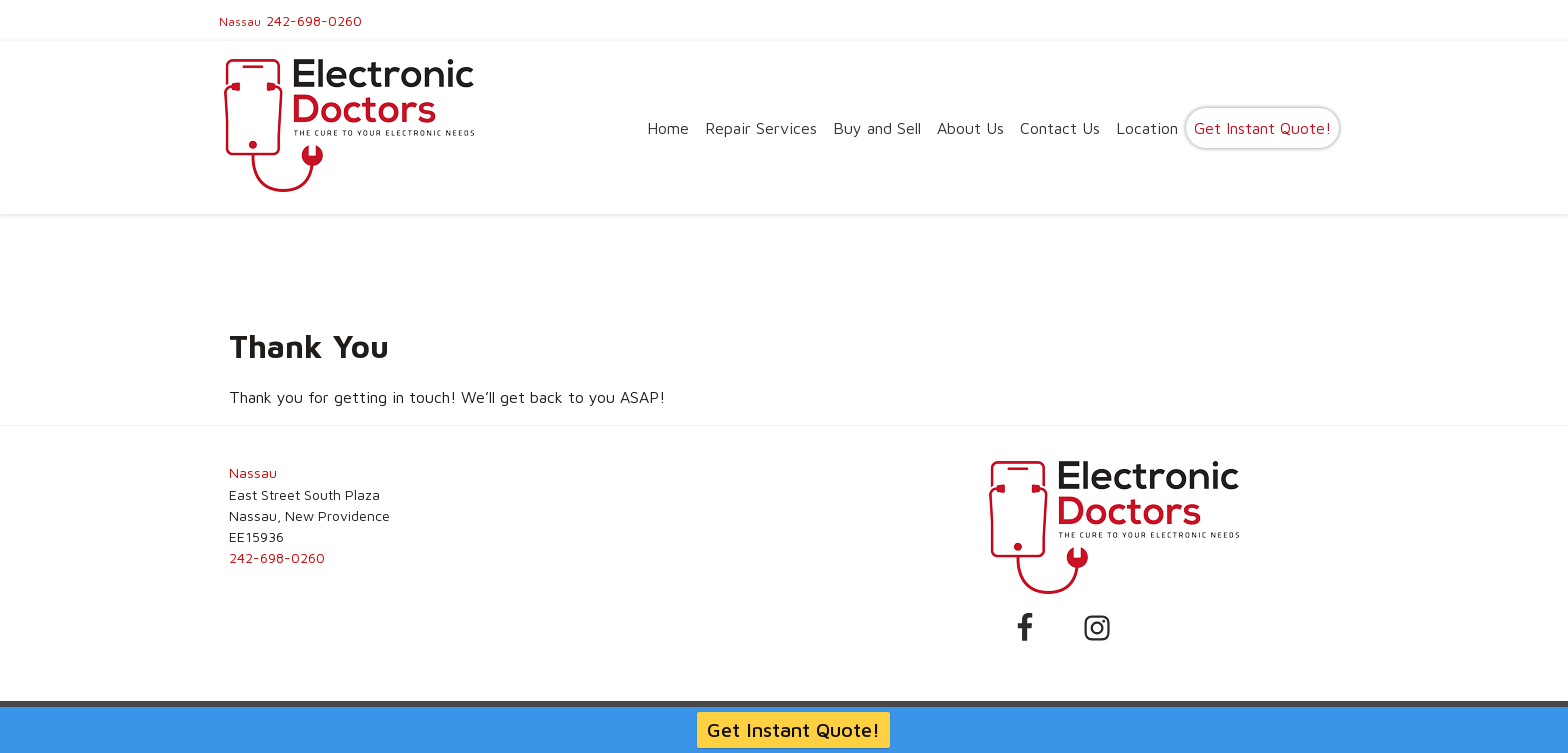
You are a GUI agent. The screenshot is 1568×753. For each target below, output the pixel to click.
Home (668, 128)
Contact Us (1060, 128)
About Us (970, 128)
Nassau (240, 21)
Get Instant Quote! (1262, 128)
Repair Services (761, 128)
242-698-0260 (314, 20)
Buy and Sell (877, 128)
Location (1147, 128)
